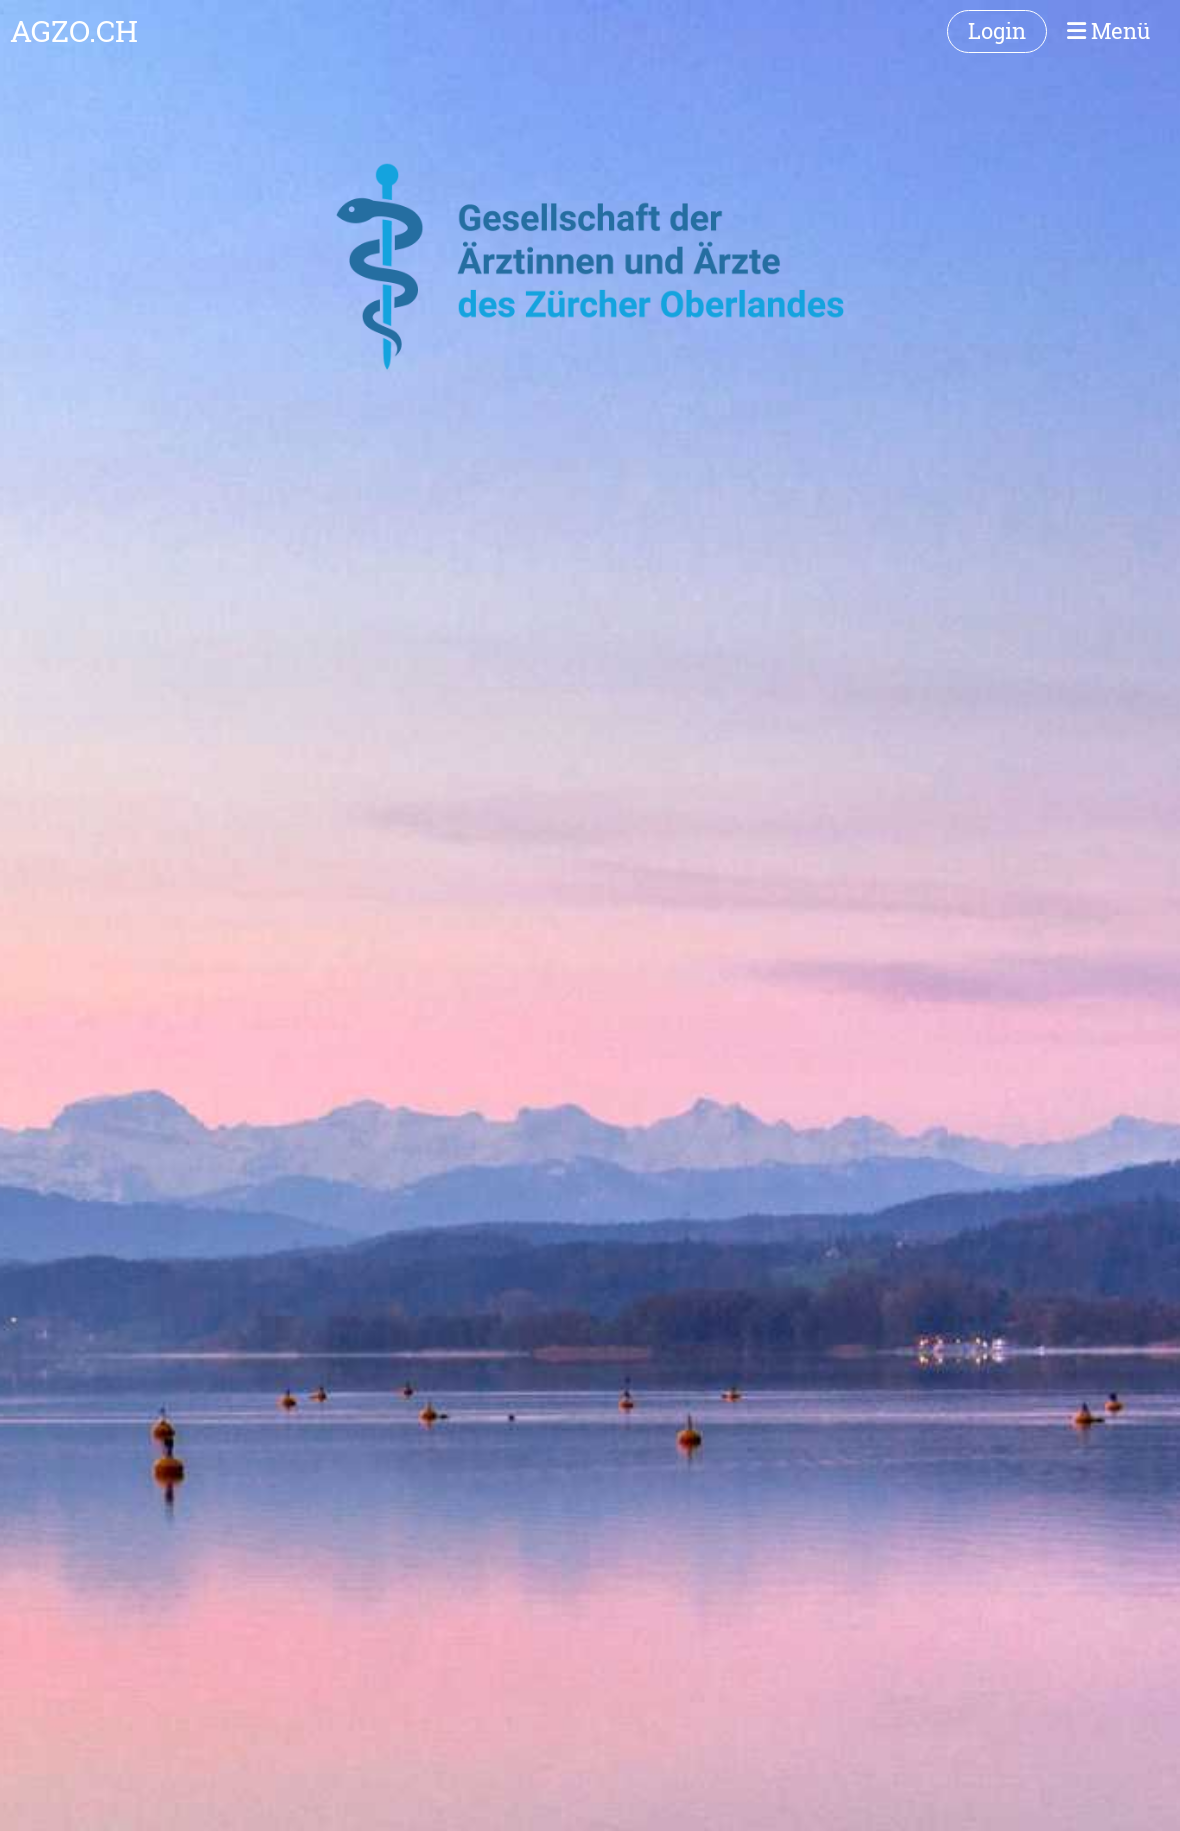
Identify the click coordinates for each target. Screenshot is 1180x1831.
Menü (1108, 30)
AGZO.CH (74, 30)
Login (997, 30)
